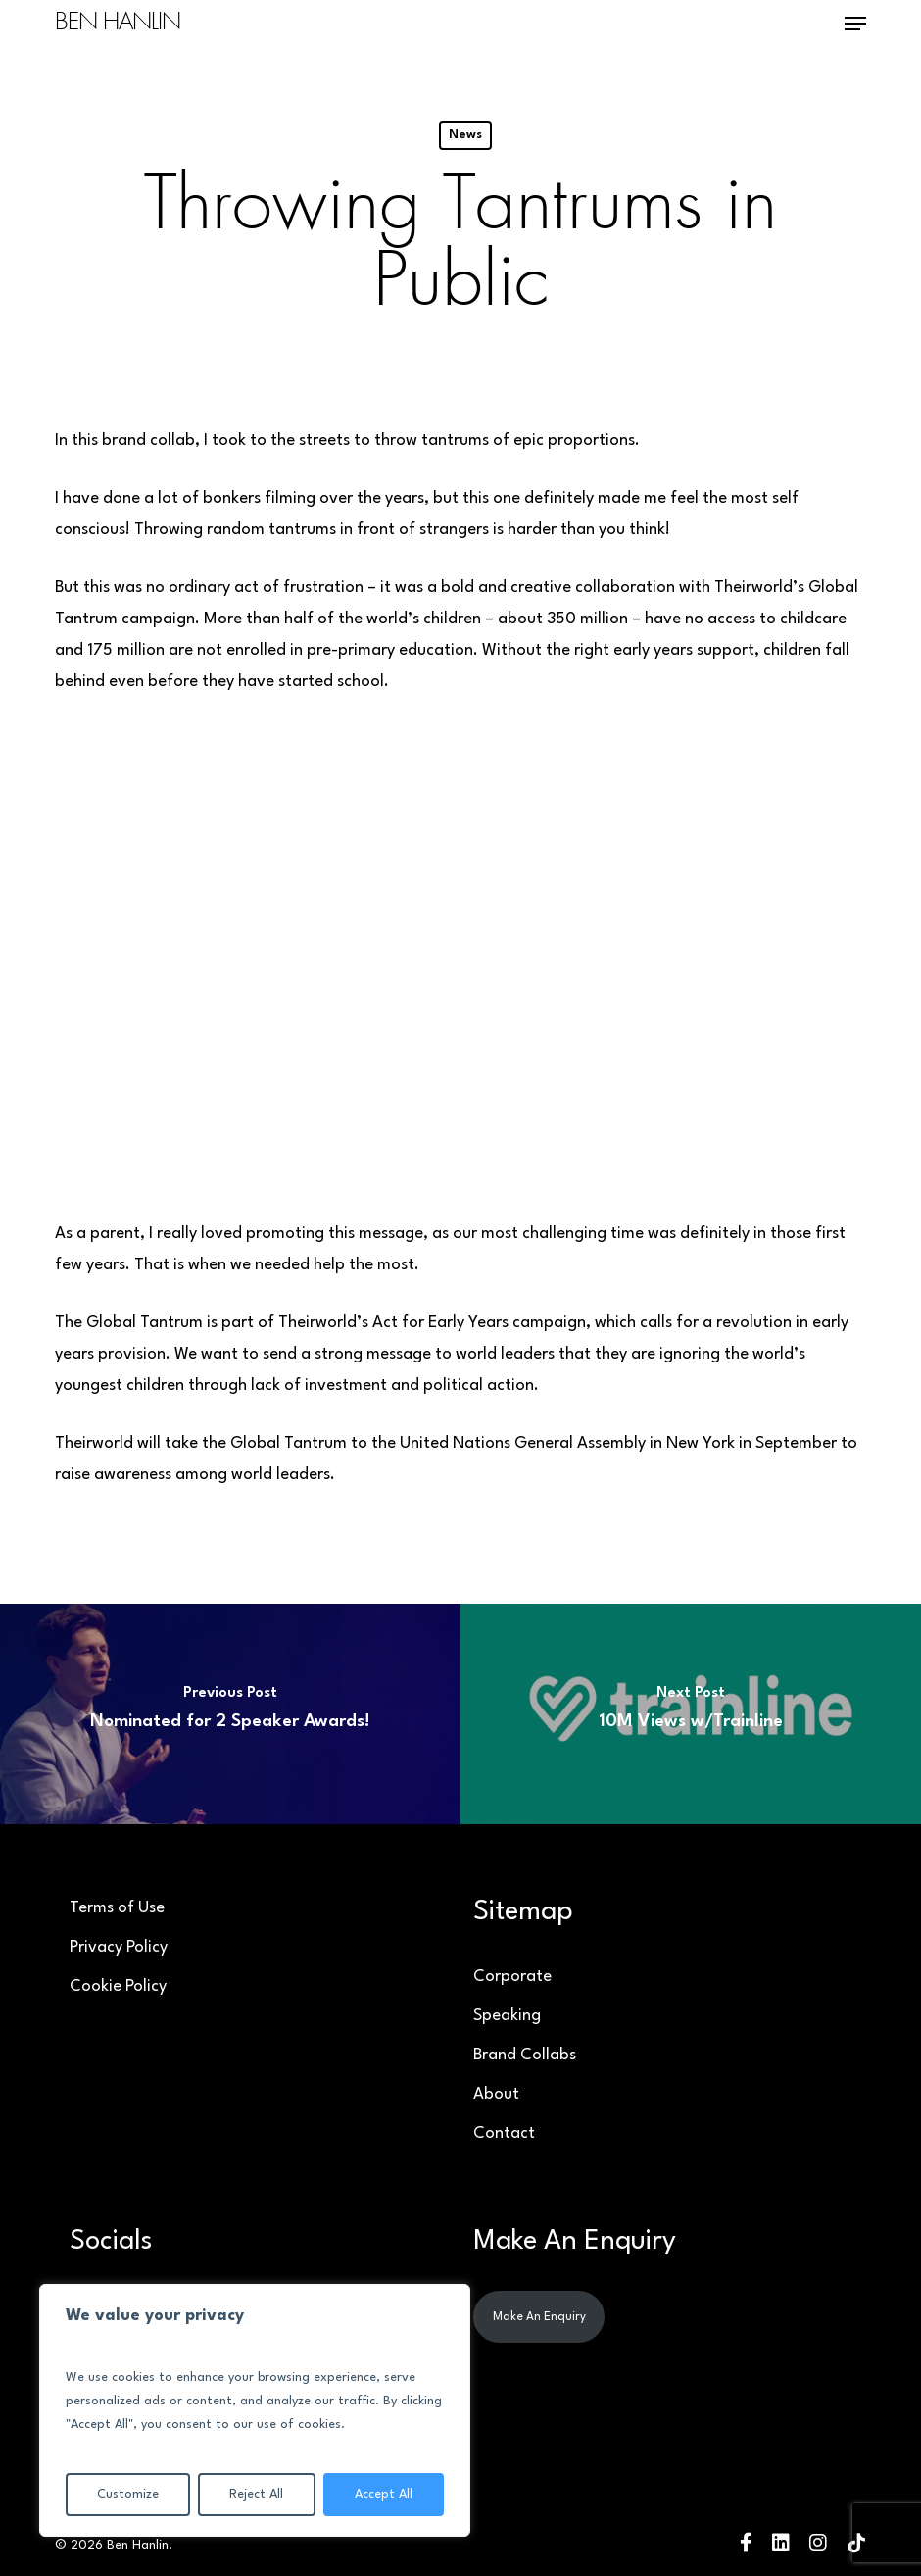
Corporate (512, 1976)
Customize (128, 2494)
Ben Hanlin (117, 23)
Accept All (383, 2494)
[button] (855, 23)
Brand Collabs (524, 2055)
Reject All (256, 2494)
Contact (504, 2133)
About (496, 2094)
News (465, 134)
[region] (254, 2410)
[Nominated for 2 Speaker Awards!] (230, 1714)
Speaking (507, 2015)
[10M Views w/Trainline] (690, 1714)
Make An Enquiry (539, 2317)
